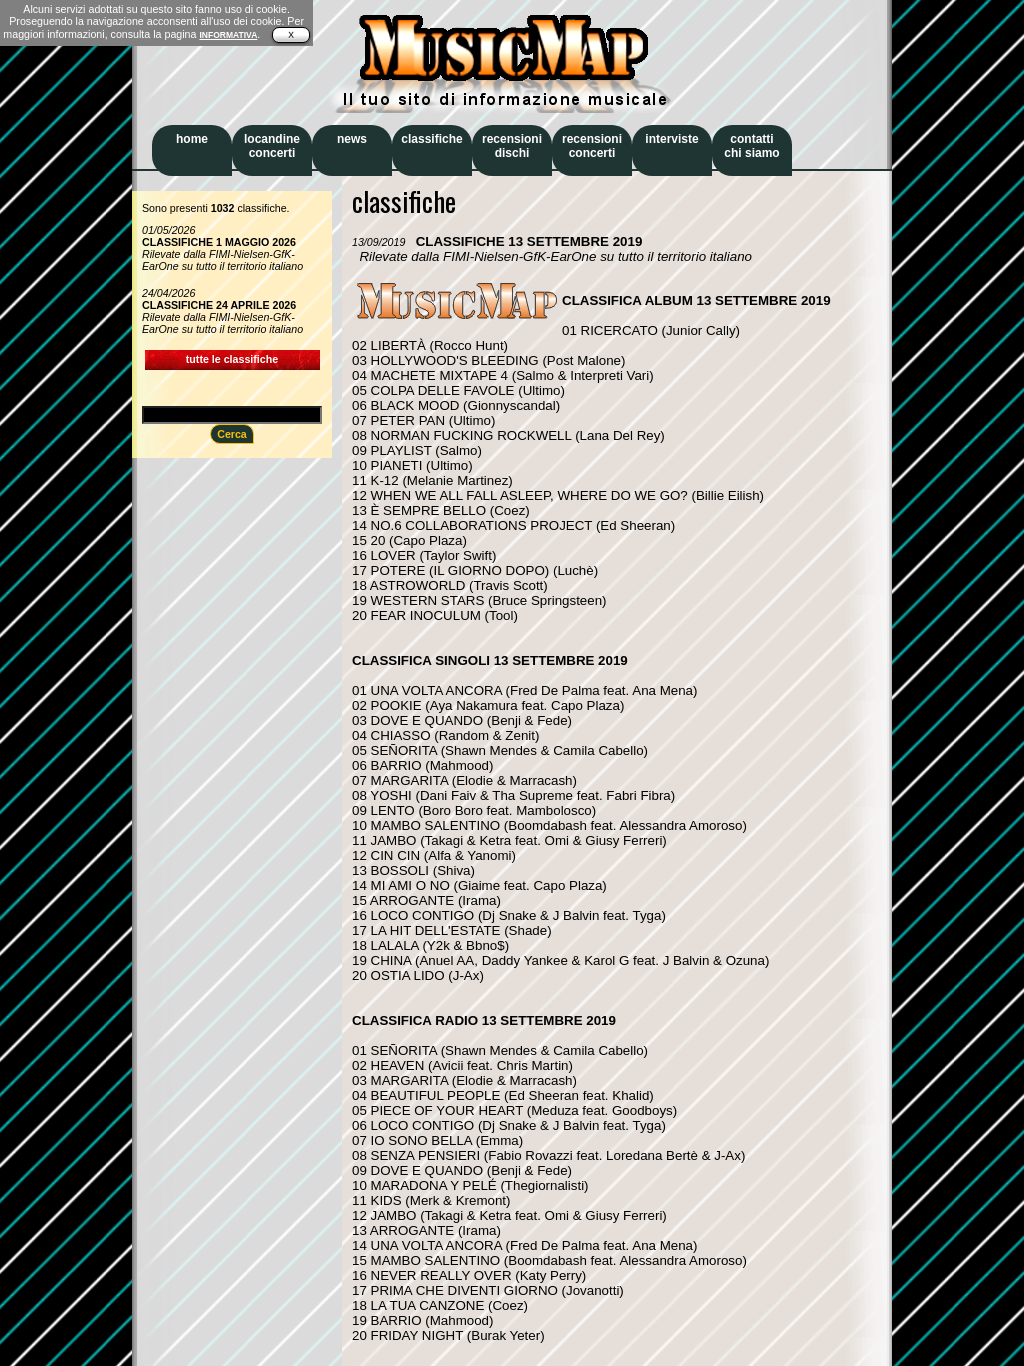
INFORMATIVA (228, 35)
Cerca (232, 434)
